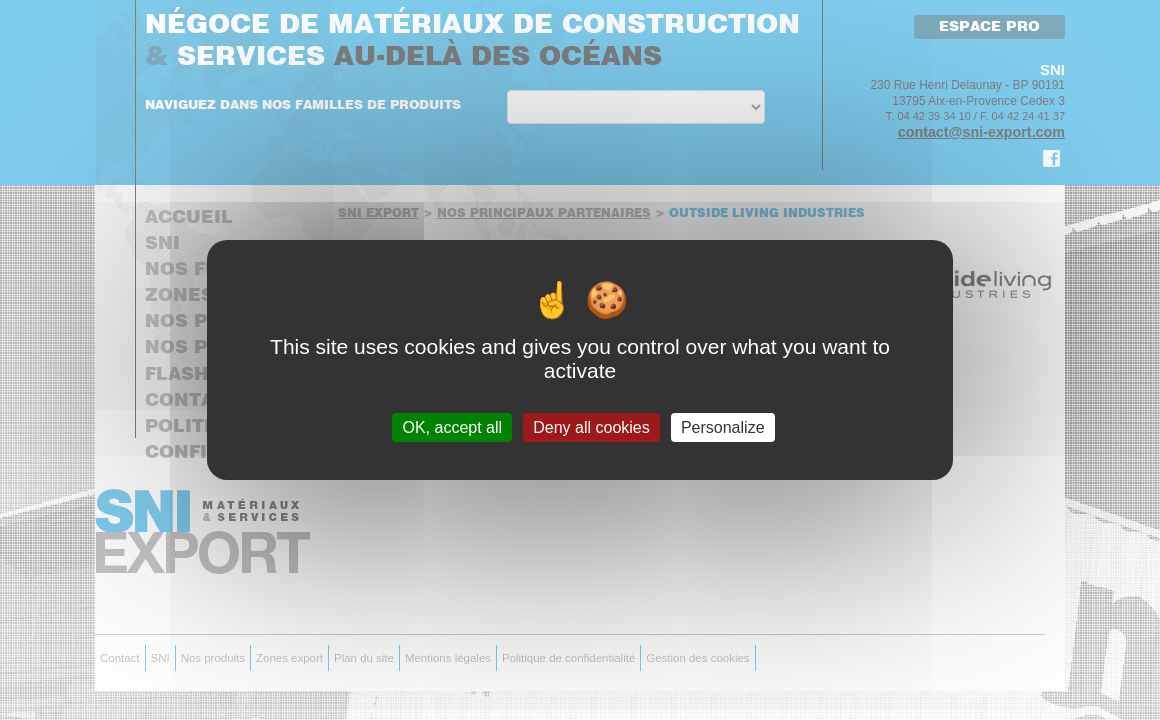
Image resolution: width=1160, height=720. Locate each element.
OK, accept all (452, 427)
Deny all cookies (591, 427)
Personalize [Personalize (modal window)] (723, 427)
